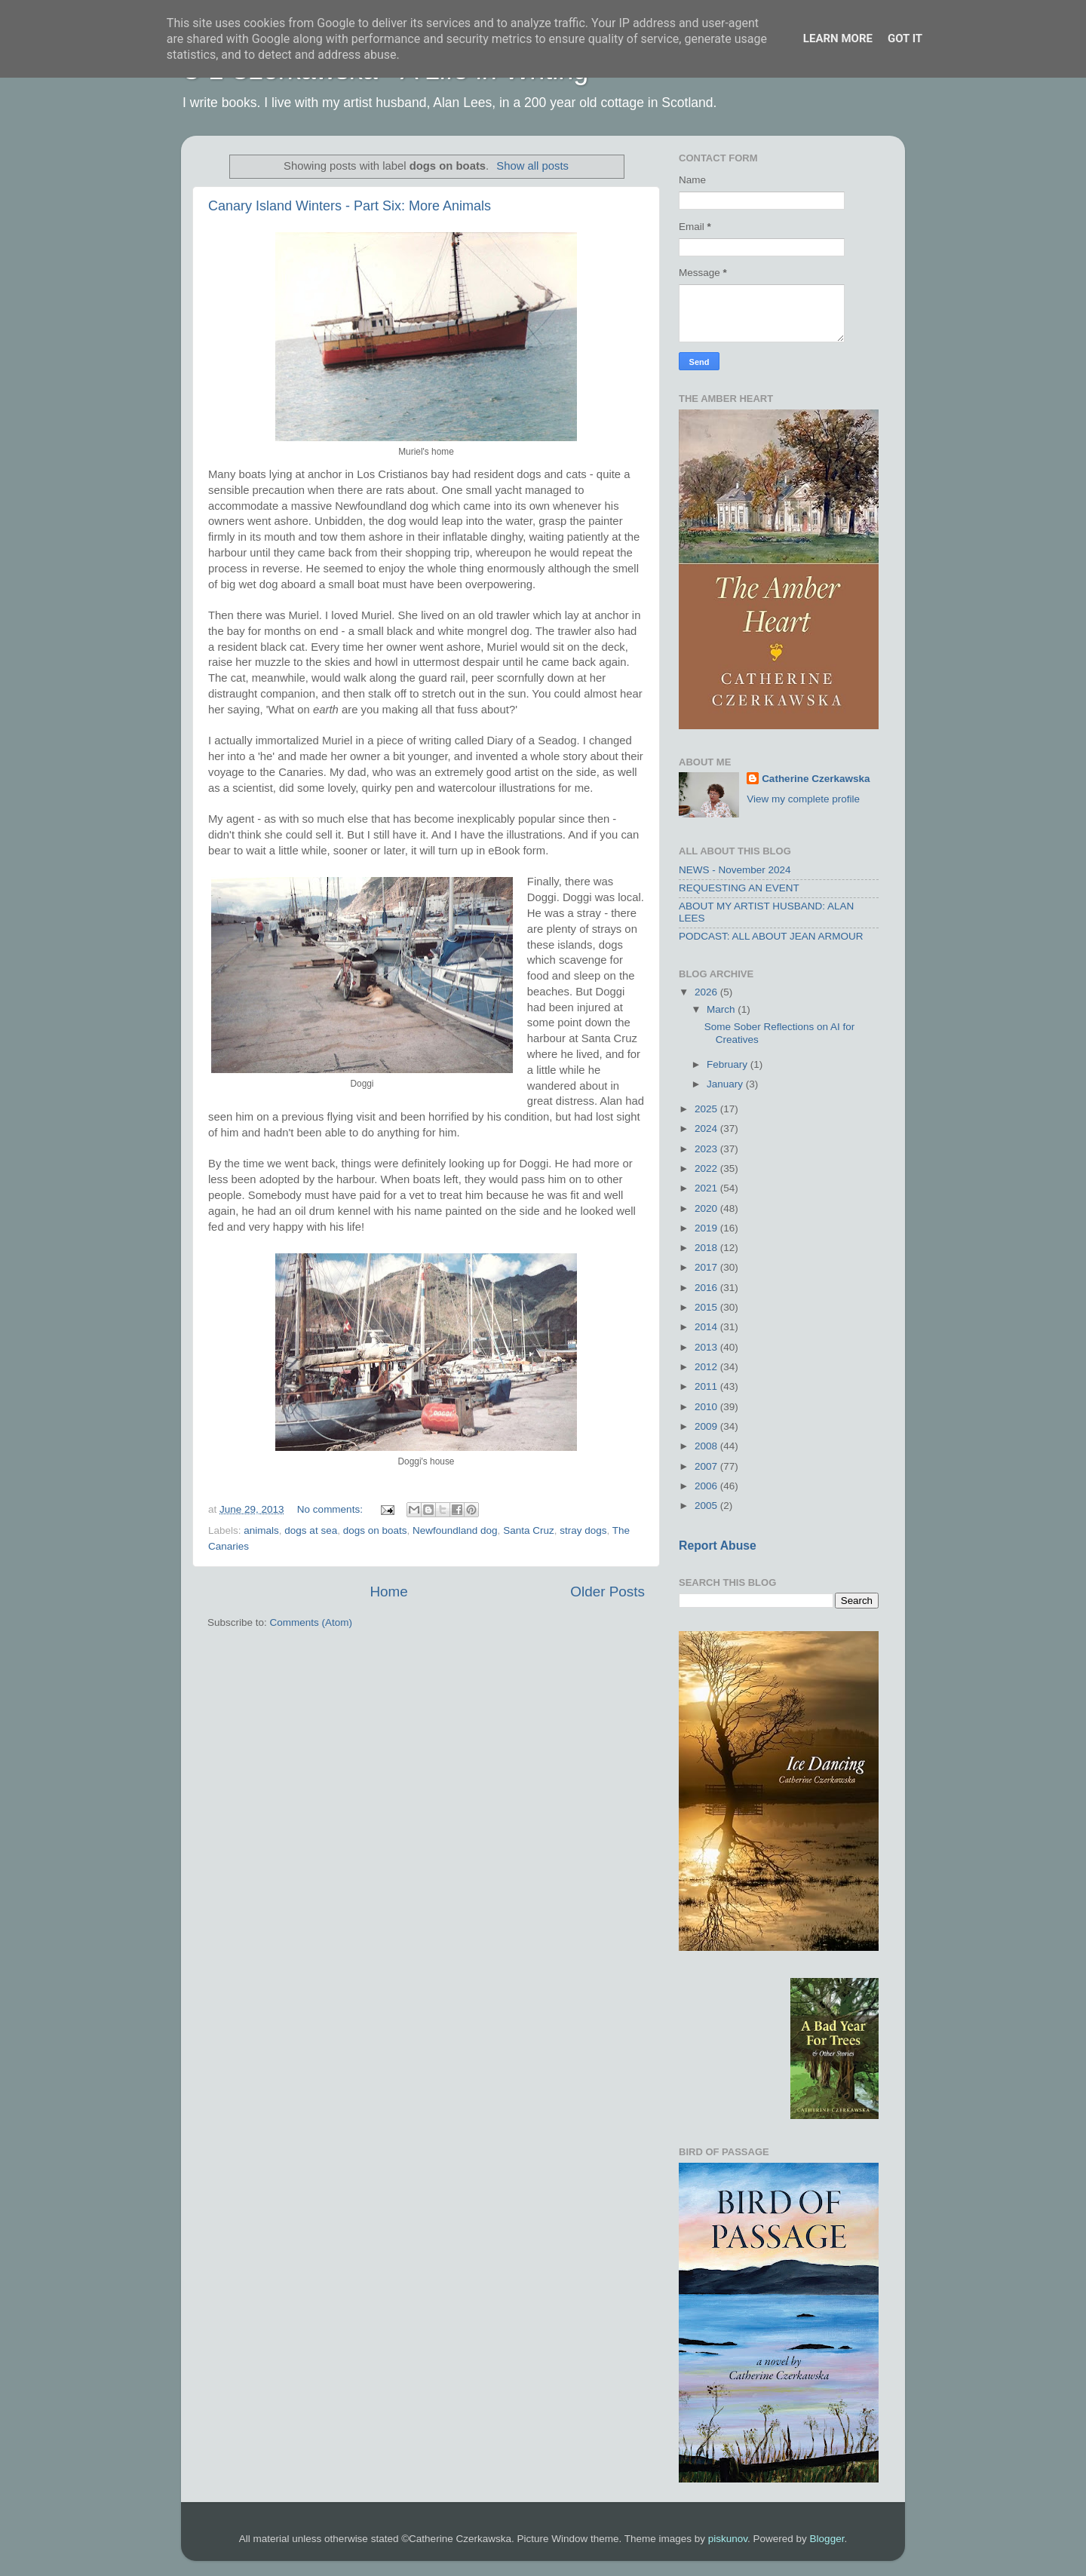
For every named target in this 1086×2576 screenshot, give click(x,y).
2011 (707, 1386)
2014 (707, 1326)
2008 (707, 1446)
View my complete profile (803, 799)
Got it (905, 38)
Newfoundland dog (455, 1530)
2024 (707, 1128)
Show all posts (532, 166)
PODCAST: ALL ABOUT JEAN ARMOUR (771, 936)
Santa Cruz (528, 1530)
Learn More (838, 38)
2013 (707, 1347)
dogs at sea (310, 1530)
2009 (707, 1426)
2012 (707, 1366)
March (722, 1009)
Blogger (827, 2538)
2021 (707, 1188)
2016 (707, 1287)
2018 (707, 1247)
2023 (707, 1149)
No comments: (331, 1509)
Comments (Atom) (311, 1622)
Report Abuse (717, 1545)
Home (388, 1591)
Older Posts (607, 1591)
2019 (707, 1228)
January (726, 1084)
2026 (707, 992)
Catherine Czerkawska (816, 778)
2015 (707, 1307)
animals (261, 1530)
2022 (707, 1168)
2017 (707, 1267)
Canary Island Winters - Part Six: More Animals (349, 205)
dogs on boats (375, 1530)
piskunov (727, 2538)
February (728, 1064)
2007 (707, 1466)
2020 (707, 1208)
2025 (707, 1109)
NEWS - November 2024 (735, 870)
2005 (707, 1505)
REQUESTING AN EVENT (739, 888)
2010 (707, 1406)
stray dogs (583, 1530)
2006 (707, 1486)
